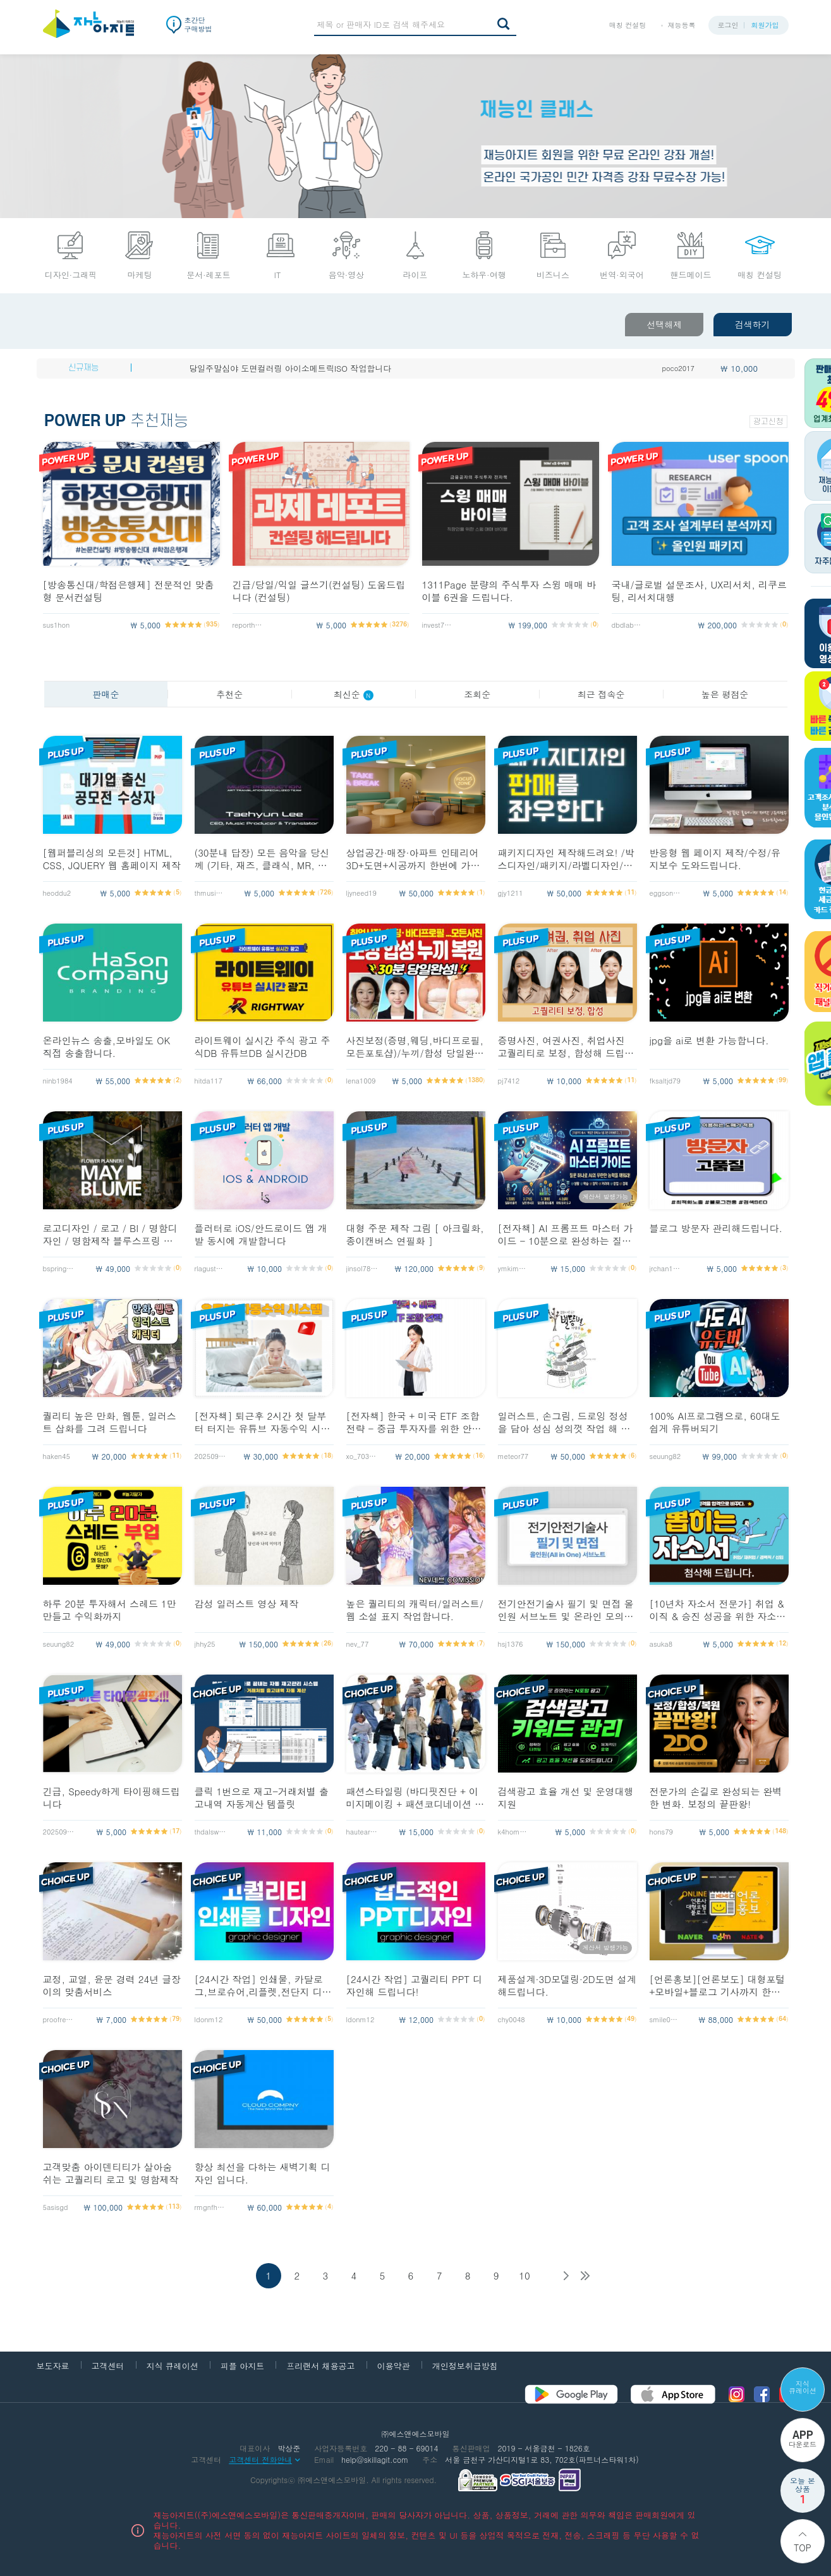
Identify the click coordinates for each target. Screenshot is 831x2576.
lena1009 (361, 1080)
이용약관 (393, 2366)
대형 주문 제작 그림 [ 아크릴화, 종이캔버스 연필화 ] (415, 1234)
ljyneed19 (361, 893)
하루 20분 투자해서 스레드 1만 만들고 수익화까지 (109, 1610)
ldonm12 (209, 2019)
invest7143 (438, 625)
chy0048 (511, 2019)
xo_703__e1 (362, 1456)
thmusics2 (210, 893)
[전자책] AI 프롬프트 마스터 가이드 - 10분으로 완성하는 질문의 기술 (565, 1234)
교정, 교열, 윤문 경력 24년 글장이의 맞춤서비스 (112, 1985)
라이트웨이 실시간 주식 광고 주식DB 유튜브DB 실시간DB (263, 1046)
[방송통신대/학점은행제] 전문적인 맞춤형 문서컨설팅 (128, 591)
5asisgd (55, 2207)
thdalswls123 (210, 1831)
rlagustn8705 (210, 1268)
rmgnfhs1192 (210, 2207)
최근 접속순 (601, 694)
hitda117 (208, 1080)
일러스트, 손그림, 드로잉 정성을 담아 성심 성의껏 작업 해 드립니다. (564, 1422)
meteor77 (513, 1456)
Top (802, 2547)
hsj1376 (510, 1644)
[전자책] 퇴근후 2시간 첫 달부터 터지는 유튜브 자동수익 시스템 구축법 (263, 1422)
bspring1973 (59, 1268)
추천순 (229, 694)
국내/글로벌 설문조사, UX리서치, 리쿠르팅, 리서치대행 (699, 591)
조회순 (477, 694)
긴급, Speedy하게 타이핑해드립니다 (111, 1797)
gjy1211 (510, 893)
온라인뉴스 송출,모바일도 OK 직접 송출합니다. (107, 1046)
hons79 (662, 1831)
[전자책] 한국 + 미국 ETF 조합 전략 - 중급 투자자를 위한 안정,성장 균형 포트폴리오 (415, 1422)
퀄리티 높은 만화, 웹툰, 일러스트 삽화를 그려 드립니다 (109, 1422)
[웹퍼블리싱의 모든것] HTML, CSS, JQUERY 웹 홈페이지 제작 (112, 859)
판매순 (105, 694)
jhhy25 (205, 1644)
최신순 (353, 694)
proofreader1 (59, 2019)
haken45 (56, 1456)
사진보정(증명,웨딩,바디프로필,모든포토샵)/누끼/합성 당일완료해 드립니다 (415, 1046)
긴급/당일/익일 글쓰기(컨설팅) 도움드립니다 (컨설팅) (319, 591)
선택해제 (664, 324)
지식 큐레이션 (802, 2387)
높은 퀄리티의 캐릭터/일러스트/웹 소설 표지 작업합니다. (415, 1610)
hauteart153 (362, 1831)
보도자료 (53, 2366)
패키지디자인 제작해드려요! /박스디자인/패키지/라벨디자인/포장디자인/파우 (566, 859)
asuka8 (661, 1644)
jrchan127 (665, 1268)
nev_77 (357, 1644)
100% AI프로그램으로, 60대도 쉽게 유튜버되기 (715, 1422)
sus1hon (56, 625)
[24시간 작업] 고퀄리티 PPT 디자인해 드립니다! (414, 1985)
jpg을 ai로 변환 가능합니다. (709, 1040)
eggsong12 (665, 893)
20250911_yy (210, 1456)
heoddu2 (57, 893)
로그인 (728, 25)
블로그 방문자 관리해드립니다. (716, 1228)
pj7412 (509, 1080)
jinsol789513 (362, 1268)
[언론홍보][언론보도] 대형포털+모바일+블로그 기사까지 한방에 (718, 1985)
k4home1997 (514, 1831)
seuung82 (665, 1456)
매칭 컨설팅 (627, 25)
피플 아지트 (242, 2366)
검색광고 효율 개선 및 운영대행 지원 (566, 1797)
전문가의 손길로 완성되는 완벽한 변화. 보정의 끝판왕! (716, 1797)
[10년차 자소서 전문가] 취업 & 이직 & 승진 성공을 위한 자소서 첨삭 (718, 1610)
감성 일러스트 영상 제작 (247, 1603)
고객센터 (108, 2366)
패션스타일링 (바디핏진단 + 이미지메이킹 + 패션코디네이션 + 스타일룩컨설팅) (413, 1797)
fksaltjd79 (665, 1080)
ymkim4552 (514, 1268)
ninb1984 (58, 1080)
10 (524, 2275)
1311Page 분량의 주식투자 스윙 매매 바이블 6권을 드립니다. (509, 591)
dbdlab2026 (627, 625)
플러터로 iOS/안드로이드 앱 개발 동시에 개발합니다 (261, 1234)
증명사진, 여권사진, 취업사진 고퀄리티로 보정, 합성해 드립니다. (566, 1046)
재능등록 (682, 25)
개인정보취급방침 (465, 2366)
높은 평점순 (725, 694)
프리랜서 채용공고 (320, 2366)
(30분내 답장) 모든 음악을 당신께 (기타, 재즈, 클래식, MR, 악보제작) (262, 859)
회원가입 (765, 25)
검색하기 (752, 324)
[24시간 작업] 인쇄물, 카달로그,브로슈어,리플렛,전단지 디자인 (263, 1985)
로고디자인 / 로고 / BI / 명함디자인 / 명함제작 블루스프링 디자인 (110, 1234)
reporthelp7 (248, 625)
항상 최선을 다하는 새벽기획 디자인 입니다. (263, 2173)
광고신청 (768, 421)
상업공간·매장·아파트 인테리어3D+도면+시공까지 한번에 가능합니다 (413, 859)
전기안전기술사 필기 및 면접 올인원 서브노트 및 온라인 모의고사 (566, 1610)
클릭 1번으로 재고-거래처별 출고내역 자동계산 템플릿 (262, 1797)
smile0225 (665, 2019)
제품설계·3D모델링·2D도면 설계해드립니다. (567, 1985)
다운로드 (802, 2439)
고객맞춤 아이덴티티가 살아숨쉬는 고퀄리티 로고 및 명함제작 (111, 2173)
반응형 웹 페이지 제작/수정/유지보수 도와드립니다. (715, 859)
